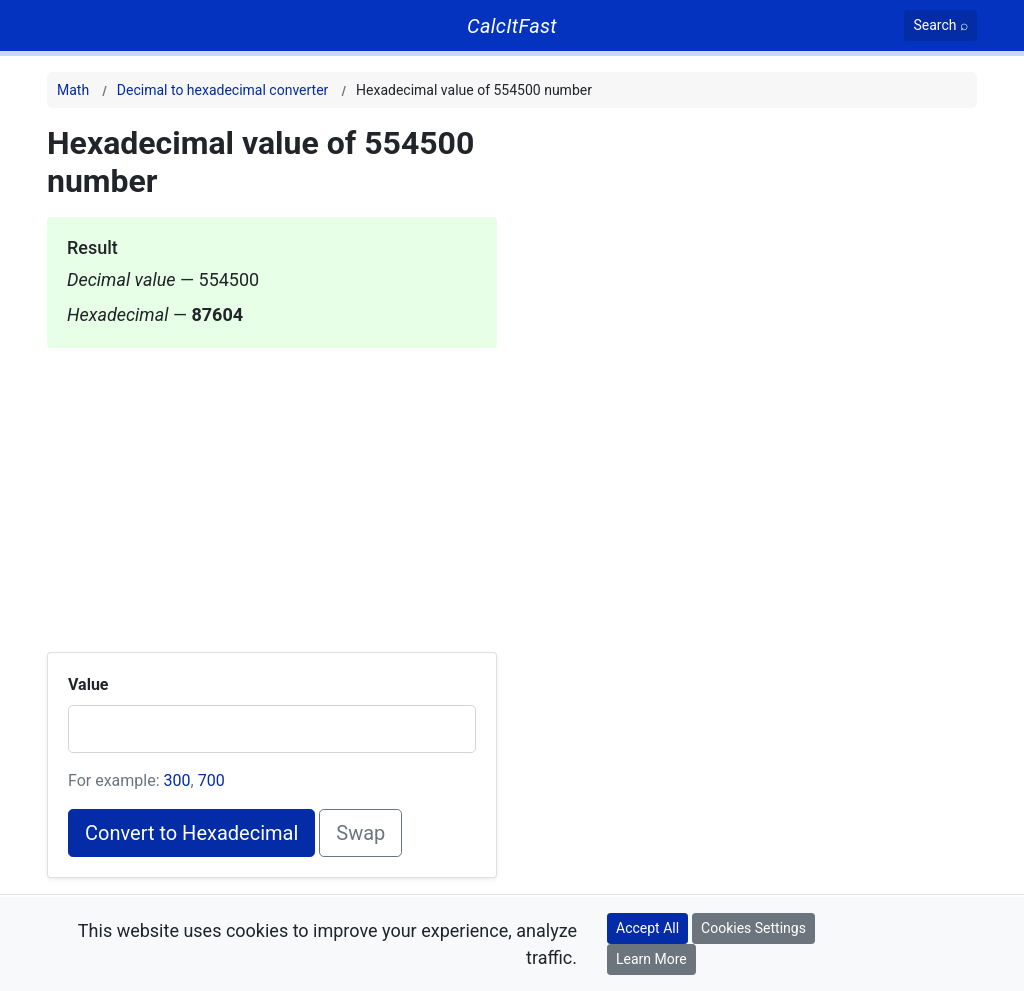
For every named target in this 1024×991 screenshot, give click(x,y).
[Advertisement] (272, 488)
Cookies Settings (753, 928)
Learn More (651, 959)
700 (211, 780)
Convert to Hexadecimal (191, 833)
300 (177, 780)
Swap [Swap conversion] (360, 833)
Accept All (647, 928)
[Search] (940, 25)
